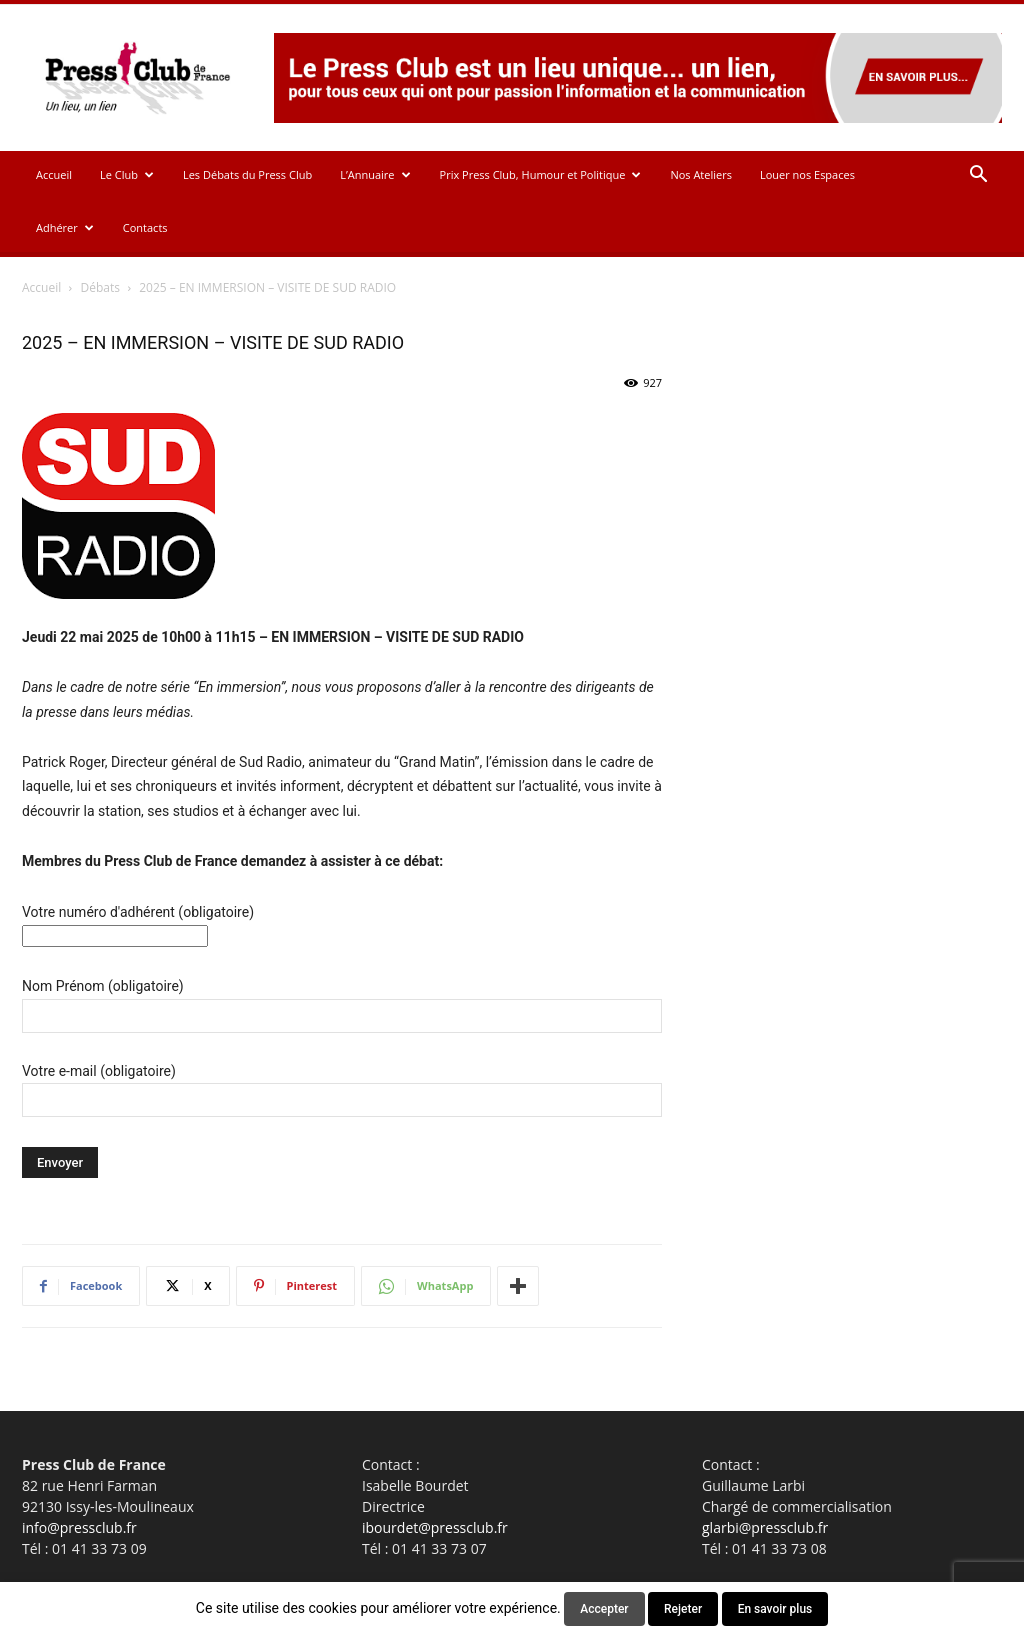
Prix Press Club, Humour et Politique (541, 174)
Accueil (54, 174)
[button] (978, 176)
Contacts (145, 227)
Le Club (127, 174)
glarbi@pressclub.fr (765, 1527)
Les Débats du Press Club (247, 174)
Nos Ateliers (701, 174)
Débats (100, 287)
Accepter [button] (604, 1609)
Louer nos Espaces (807, 174)
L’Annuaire (375, 174)
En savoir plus (775, 1609)
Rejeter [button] (683, 1609)
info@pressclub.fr (79, 1527)
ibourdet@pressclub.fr (435, 1527)
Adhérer (65, 227)
